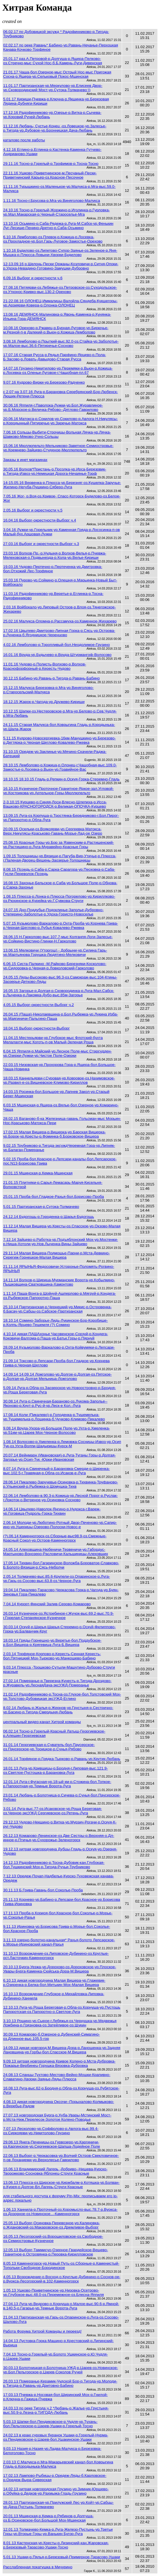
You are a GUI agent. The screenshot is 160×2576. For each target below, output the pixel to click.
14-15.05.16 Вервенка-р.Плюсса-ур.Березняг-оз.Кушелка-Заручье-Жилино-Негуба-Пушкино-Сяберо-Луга (62, 485)
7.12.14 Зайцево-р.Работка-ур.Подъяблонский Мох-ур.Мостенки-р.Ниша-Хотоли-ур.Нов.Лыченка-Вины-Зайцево (60, 1241)
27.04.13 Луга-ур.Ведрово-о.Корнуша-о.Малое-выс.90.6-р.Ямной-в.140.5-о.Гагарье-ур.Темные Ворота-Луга (61, 2306)
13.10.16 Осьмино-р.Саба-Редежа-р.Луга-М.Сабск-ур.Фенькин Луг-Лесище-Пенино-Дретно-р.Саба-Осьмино (58, 225)
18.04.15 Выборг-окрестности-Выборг (36, 1028)
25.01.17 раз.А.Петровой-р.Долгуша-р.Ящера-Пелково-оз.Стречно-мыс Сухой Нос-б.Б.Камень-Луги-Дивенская (52, 60)
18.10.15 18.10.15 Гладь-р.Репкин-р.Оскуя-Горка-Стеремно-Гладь (61, 779)
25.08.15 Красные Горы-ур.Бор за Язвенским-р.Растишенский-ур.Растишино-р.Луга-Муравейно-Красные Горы (58, 844)
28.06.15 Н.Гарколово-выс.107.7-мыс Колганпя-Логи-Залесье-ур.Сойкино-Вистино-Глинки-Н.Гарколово (58, 939)
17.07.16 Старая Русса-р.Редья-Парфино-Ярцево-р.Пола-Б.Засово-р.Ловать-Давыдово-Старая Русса (54, 357)
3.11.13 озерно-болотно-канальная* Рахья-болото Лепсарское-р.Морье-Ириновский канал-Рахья (59, 1942)
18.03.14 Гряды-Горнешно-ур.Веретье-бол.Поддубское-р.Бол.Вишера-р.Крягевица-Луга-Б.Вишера (52, 1642)
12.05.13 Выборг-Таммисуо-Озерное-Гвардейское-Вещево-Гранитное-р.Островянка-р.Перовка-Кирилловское (55, 2252)
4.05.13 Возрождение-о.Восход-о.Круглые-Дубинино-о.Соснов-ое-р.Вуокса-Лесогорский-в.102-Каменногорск (61, 2279)
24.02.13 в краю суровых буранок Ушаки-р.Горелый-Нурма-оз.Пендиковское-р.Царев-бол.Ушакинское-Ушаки (55, 2437)
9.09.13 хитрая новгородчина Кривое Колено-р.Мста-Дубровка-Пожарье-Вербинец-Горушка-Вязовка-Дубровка (59, 2063)
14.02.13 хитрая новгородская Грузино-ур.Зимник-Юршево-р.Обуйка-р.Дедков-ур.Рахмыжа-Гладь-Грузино (56, 2491)
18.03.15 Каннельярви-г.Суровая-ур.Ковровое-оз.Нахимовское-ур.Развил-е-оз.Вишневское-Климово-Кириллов (59, 1080)
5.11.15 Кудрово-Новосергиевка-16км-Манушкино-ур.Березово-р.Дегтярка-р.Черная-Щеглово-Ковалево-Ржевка (59, 740)
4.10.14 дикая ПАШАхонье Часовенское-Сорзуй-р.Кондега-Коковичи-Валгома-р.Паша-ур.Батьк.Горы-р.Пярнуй (55, 1336)
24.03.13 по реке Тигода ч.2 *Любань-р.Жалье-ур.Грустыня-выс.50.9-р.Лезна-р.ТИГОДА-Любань (56, 2410)
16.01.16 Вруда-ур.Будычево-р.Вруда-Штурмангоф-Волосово (57, 655)
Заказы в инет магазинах (25, 460)
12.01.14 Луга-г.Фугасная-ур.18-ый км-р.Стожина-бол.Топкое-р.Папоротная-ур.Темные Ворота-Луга (57, 1784)
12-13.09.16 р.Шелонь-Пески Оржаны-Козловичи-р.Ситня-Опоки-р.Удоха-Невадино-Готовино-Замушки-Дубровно (60, 266)
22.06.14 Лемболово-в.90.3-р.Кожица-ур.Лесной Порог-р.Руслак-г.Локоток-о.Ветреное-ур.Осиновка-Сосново (60, 1497)
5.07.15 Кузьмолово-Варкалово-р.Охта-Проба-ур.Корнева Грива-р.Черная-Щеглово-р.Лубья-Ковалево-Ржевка (60, 925)
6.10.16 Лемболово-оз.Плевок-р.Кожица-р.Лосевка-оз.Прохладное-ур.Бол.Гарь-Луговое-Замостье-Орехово (53, 239)
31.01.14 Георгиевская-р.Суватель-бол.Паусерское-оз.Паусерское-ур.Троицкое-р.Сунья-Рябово (49, 1747)
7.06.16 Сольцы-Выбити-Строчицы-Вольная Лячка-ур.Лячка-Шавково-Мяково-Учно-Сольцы (57, 434)
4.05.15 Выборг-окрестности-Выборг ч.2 (38, 1005)
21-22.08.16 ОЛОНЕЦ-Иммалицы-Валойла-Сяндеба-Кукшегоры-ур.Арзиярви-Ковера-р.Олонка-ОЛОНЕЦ (60, 303)
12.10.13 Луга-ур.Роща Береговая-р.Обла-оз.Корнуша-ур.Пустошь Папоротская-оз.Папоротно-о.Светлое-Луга (61, 2009)
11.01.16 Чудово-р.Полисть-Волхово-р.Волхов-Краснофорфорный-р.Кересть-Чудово (44, 666)
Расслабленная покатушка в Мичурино (37, 2567)
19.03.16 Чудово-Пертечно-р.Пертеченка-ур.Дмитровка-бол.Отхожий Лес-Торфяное (52, 569)
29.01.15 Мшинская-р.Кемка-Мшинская (38, 1173)
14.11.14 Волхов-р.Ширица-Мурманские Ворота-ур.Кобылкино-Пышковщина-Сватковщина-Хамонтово (59, 1282)
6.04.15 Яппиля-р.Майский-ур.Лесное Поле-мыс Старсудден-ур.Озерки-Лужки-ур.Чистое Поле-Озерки (57, 1053)
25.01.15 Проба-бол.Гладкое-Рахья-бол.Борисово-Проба (53, 1196)
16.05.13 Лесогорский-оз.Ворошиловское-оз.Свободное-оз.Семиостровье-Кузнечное (53, 2238)
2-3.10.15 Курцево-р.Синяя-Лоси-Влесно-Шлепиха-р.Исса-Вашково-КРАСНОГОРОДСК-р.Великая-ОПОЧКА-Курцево (55, 804)
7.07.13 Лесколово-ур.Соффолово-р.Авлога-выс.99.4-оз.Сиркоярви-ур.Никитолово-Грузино (51, 2130)
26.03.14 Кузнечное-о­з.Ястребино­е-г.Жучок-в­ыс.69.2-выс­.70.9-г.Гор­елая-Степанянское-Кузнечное (58, 1615)
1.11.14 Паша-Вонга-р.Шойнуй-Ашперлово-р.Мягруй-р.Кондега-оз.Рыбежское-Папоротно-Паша (59, 1295)
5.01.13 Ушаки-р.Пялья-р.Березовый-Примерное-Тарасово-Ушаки (61, 2557)
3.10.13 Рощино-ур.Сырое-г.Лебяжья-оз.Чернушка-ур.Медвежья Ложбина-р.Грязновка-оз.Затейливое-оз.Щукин (60, 2023)
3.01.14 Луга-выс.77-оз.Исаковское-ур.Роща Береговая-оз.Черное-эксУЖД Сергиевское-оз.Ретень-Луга (52, 1810)
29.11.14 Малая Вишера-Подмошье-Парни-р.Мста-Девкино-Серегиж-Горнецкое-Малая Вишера (56, 1255)
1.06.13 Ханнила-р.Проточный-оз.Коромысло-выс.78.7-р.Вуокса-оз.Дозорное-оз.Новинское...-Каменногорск (60, 2211)
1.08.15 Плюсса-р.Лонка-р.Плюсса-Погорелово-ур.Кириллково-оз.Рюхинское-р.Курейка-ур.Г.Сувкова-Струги (59, 898)
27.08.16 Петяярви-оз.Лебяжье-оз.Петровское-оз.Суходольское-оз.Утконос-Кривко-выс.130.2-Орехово (60, 289)
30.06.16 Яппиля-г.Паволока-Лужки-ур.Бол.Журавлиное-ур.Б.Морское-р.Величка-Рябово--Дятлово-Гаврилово (53, 407)
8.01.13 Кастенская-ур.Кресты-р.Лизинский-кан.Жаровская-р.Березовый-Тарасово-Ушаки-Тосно (56, 2545)
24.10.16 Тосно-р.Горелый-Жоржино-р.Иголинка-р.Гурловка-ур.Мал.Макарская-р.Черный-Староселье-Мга (56, 212)
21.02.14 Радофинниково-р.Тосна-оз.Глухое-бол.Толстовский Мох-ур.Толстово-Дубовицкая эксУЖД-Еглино (62, 1696)
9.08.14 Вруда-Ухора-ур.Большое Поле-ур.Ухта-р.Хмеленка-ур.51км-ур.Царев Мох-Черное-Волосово (56, 1430)
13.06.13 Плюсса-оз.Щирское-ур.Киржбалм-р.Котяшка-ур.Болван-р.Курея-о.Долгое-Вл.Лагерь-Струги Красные (61, 2184)
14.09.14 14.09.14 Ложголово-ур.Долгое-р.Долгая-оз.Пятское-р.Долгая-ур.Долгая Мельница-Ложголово (57, 1376)
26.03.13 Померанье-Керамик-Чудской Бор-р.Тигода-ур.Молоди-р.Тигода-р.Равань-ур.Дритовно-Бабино (60, 2383)
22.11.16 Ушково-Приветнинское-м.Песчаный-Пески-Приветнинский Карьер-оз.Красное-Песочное (50, 175)
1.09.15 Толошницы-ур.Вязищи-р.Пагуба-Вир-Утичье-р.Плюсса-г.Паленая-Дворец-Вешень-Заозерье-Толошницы (59, 858)
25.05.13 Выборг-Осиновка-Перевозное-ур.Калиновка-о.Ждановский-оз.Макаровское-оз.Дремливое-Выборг (51, 2225)
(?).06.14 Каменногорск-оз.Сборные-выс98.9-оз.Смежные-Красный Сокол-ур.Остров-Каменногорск (55, 1538)
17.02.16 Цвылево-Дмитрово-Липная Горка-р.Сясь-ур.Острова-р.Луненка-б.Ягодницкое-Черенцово (59, 632)
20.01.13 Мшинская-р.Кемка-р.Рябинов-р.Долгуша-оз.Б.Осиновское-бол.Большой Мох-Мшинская (48, 2518)
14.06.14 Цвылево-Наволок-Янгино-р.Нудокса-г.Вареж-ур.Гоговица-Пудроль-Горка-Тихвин (52, 1511)
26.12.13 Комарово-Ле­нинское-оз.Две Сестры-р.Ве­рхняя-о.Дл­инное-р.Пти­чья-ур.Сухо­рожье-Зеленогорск (58, 1837)
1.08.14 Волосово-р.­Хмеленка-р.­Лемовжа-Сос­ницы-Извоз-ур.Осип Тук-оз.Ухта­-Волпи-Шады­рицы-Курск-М (62, 1444)
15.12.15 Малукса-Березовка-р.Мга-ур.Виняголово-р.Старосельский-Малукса (48, 689)
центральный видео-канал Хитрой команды (42, 1722)
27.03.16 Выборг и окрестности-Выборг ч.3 (41, 544)
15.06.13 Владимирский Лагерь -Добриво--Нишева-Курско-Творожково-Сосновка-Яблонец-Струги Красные (55, 2171)
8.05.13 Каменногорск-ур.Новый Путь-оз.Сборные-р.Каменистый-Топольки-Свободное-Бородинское (61, 2265)
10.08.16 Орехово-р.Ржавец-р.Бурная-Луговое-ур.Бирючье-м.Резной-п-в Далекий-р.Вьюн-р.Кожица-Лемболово (55, 330)
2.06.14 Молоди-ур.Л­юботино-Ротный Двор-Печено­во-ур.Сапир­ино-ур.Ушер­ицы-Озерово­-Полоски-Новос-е (60, 1524)
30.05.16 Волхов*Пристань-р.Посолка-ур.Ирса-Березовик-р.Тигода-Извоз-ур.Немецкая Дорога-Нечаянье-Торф (54, 471)
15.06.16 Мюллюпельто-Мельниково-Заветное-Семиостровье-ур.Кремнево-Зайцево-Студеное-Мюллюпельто (58, 448)
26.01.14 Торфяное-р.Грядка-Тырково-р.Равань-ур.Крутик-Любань (61, 1759)
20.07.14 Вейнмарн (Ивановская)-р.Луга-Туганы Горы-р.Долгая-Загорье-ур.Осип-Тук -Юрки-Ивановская (59, 1457)
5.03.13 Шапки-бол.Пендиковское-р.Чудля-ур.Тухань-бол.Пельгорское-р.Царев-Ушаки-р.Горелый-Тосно (50, 2423)
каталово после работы (24, 140)
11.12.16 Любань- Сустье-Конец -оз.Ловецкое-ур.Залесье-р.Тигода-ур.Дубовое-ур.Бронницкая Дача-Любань (54, 128)
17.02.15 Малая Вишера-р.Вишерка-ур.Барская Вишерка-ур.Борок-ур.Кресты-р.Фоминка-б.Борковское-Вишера (54, 1134)
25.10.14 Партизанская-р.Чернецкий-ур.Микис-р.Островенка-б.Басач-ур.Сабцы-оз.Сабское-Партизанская (57, 1309)
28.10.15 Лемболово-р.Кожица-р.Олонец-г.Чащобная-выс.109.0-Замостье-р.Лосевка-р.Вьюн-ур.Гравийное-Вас (60, 767)
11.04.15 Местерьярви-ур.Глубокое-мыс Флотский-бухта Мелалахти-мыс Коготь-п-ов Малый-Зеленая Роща (53, 1040)
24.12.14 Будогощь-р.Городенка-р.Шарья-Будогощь (48, 1216)
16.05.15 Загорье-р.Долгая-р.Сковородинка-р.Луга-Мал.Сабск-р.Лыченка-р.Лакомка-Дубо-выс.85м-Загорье (58, 993)
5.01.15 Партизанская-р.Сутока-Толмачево (41, 1206)
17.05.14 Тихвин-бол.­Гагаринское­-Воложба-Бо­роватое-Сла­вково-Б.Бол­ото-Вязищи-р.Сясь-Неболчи (61, 1565)
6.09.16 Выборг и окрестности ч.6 (32, 278)
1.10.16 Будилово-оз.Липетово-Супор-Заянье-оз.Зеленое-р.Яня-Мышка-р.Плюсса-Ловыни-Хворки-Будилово (60, 252)
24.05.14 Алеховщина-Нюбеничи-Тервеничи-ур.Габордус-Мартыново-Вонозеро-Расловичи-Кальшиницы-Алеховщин (55, 1551)
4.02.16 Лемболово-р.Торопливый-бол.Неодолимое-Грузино (56, 644)
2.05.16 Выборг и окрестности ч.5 (32, 510)
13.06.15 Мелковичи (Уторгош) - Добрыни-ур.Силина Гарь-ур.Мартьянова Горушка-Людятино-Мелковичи (55, 952)
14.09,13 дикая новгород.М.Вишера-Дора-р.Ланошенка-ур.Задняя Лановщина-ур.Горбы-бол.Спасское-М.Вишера (61, 2050)
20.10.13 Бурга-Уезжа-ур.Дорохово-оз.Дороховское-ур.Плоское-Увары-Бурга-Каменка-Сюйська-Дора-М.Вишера (59, 1969)
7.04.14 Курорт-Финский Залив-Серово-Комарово (47, 1604)
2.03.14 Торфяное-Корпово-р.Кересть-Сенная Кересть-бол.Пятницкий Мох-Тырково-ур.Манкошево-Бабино (52, 1656)
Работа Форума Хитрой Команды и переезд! (42, 2331)
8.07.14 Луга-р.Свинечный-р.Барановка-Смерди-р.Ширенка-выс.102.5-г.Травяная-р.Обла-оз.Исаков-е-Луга (56, 1470)
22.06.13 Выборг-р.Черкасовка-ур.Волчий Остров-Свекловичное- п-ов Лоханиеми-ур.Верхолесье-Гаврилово (61, 2157)
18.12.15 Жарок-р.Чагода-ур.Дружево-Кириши (43, 702)
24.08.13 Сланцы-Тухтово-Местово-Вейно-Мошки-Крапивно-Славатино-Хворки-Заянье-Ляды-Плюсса (56, 2077)
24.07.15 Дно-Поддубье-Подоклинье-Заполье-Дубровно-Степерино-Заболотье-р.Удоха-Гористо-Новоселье (53, 912)
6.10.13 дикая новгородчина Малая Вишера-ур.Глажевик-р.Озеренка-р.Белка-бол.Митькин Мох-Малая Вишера (54, 1982)
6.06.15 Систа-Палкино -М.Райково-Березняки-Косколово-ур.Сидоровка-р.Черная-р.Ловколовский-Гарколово (54, 966)
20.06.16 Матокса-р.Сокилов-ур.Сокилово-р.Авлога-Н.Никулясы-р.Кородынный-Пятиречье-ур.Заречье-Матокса (60, 421)
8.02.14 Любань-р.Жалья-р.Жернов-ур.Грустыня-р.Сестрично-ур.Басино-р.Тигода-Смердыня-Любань (58, 1710)
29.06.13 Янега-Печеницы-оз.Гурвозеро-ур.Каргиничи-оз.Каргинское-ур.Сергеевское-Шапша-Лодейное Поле (51, 2144)
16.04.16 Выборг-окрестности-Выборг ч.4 (39, 520)
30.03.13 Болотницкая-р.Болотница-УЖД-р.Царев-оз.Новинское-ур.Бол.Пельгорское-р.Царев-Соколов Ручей (60, 2370)
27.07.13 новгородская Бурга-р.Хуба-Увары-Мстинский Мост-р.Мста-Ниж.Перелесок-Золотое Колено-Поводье (57, 2117)
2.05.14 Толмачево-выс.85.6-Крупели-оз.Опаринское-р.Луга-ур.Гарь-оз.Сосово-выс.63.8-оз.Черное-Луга (56, 1578)
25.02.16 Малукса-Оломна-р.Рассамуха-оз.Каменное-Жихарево (60, 621)
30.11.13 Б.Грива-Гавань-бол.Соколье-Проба (43, 1890)
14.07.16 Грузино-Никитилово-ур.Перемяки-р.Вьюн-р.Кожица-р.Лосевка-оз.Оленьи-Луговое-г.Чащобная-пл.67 (58, 370)
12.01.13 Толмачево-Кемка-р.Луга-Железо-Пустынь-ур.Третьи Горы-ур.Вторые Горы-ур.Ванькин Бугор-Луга (58, 2531)
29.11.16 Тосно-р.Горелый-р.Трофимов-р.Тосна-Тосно (51, 163)
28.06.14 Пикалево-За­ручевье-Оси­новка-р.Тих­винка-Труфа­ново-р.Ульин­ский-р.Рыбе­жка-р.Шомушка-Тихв (60, 1484)
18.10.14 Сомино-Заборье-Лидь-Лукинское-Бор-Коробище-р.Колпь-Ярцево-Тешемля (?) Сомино (55, 1322)
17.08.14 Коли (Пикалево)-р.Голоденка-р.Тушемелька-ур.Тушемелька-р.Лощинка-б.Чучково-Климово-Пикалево (54, 1417)
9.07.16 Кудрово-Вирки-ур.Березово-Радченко (44, 382)
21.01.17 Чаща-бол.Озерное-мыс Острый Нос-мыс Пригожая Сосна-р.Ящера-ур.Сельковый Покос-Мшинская (57, 74)
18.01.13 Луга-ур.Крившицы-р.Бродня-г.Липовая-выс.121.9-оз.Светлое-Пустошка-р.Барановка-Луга (55, 1770)
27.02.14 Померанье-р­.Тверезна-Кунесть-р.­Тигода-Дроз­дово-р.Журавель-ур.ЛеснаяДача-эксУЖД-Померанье (57, 1683)
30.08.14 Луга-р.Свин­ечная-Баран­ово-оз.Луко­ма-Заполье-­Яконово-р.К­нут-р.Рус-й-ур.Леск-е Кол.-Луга (55, 1403)
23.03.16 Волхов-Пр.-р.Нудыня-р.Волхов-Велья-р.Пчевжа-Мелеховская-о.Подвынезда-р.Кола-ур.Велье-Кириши (54, 555)
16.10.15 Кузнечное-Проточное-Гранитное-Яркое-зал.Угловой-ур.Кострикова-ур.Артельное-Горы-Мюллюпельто (58, 790)
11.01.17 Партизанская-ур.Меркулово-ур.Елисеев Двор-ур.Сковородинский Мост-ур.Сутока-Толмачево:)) (52, 87)
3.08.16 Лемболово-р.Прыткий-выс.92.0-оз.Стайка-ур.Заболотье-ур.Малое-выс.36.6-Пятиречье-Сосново (61, 343)
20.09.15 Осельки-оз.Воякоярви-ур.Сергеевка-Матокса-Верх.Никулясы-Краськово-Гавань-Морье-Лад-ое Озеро (52, 831)
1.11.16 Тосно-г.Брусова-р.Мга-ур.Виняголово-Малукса (51, 200)
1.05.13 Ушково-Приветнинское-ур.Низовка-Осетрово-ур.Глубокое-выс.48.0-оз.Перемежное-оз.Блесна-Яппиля (53, 2292)
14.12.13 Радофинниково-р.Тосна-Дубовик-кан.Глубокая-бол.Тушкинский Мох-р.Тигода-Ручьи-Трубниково (54, 1864)
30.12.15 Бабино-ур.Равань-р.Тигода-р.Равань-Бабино (51, 678)
